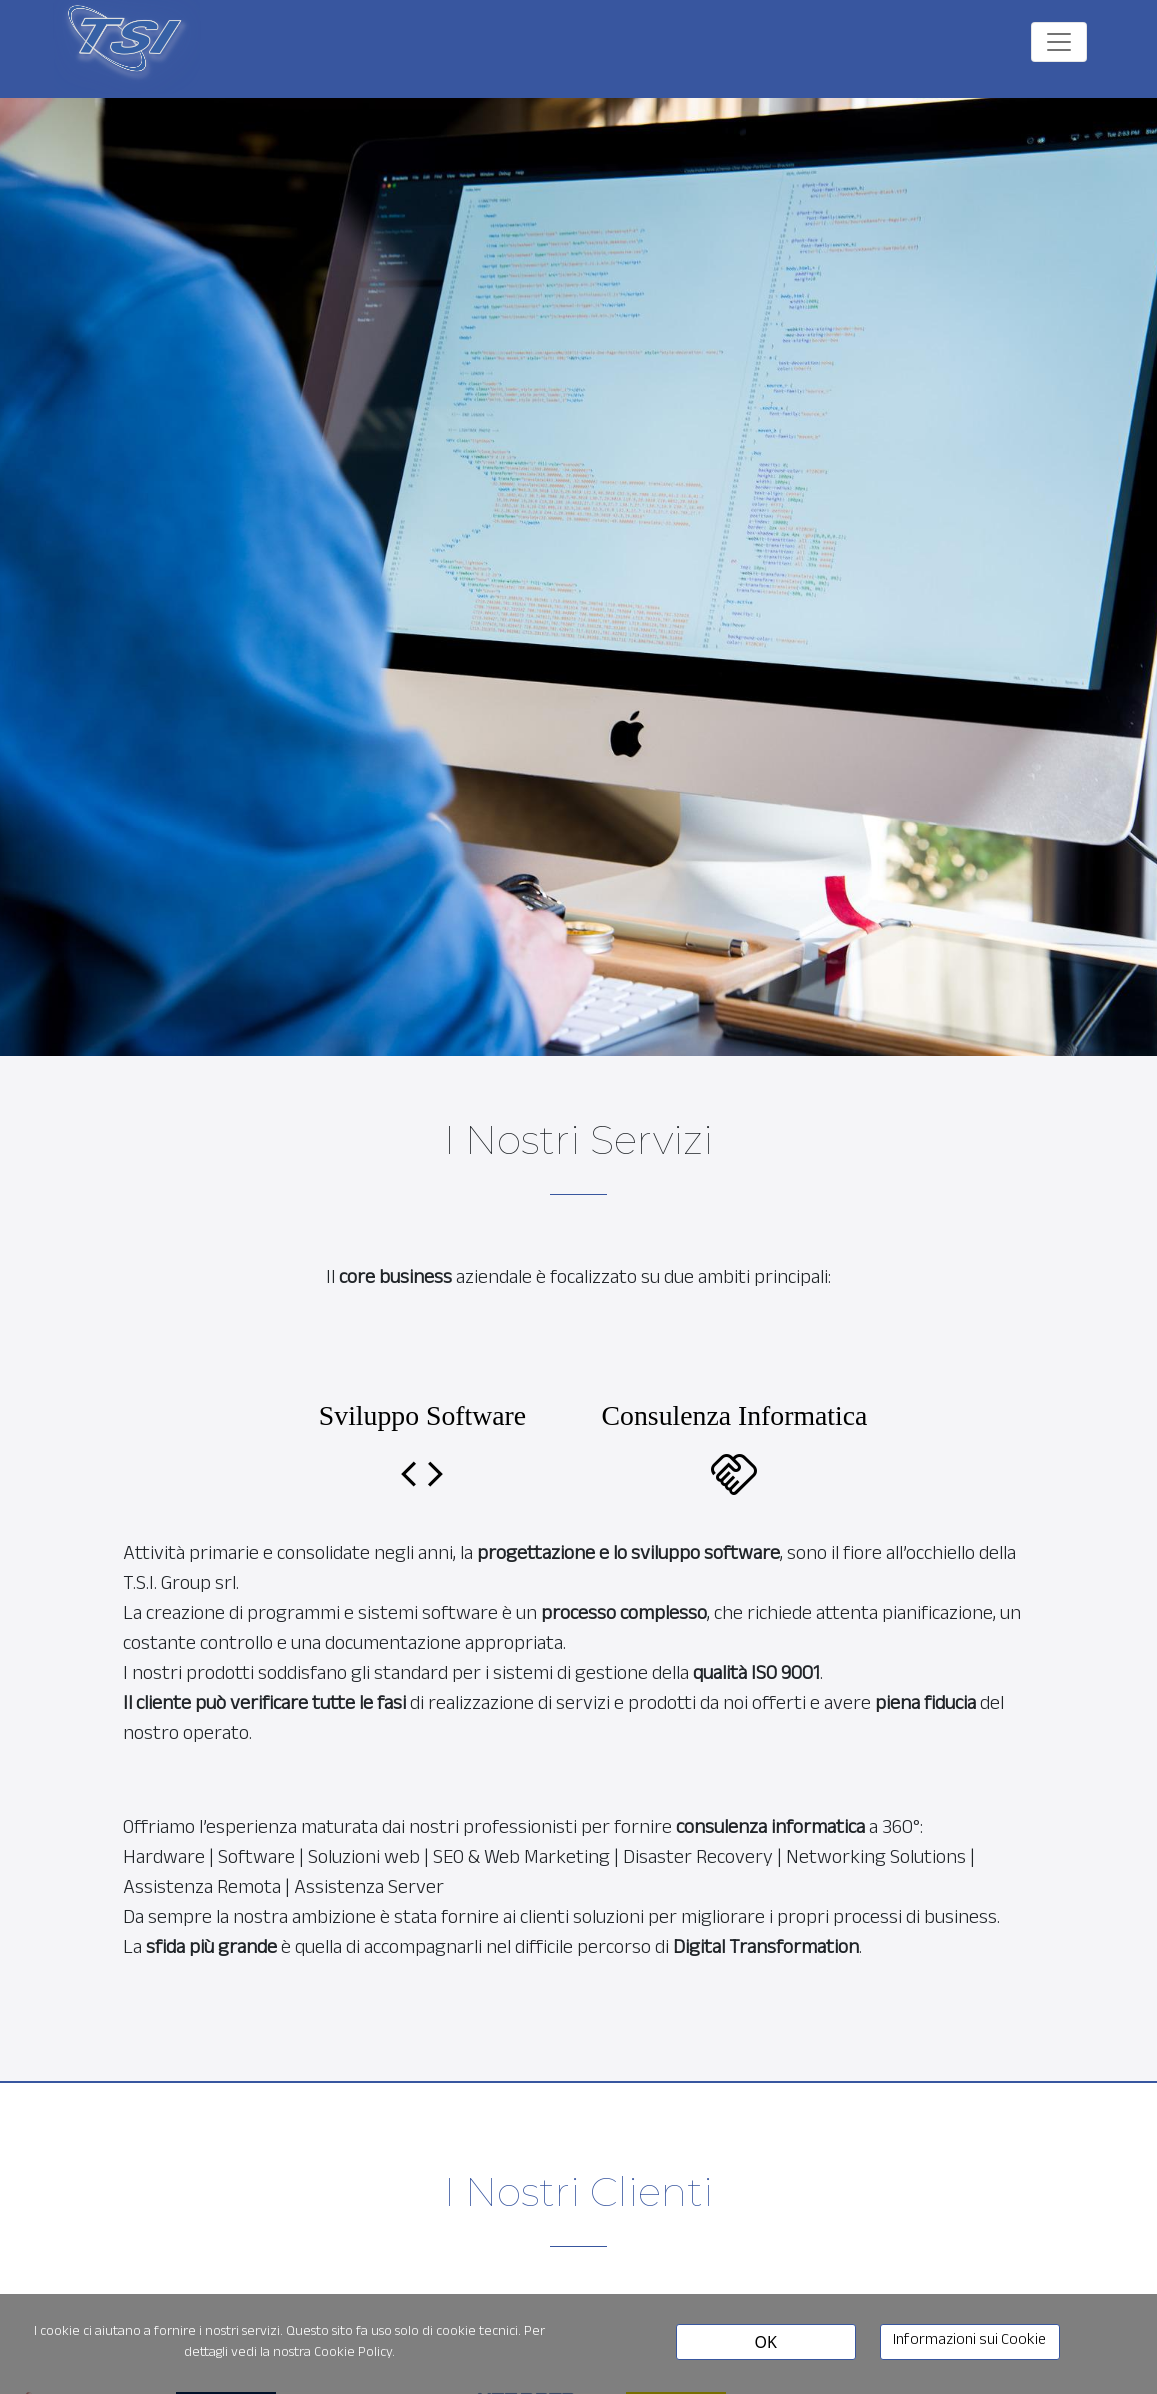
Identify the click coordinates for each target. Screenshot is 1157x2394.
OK (766, 2342)
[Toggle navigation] (1059, 42)
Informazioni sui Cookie (969, 2341)
